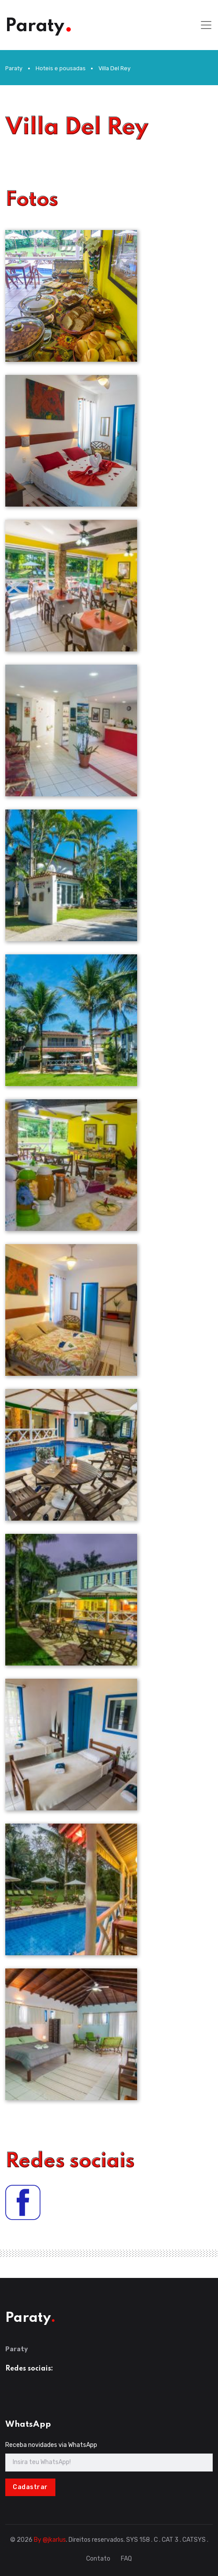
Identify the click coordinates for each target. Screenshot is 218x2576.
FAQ (126, 2558)
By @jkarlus (50, 2540)
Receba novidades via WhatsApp (51, 2445)
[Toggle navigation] (206, 25)
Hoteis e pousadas (61, 68)
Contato (98, 2558)
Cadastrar (30, 2487)
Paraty (13, 68)
